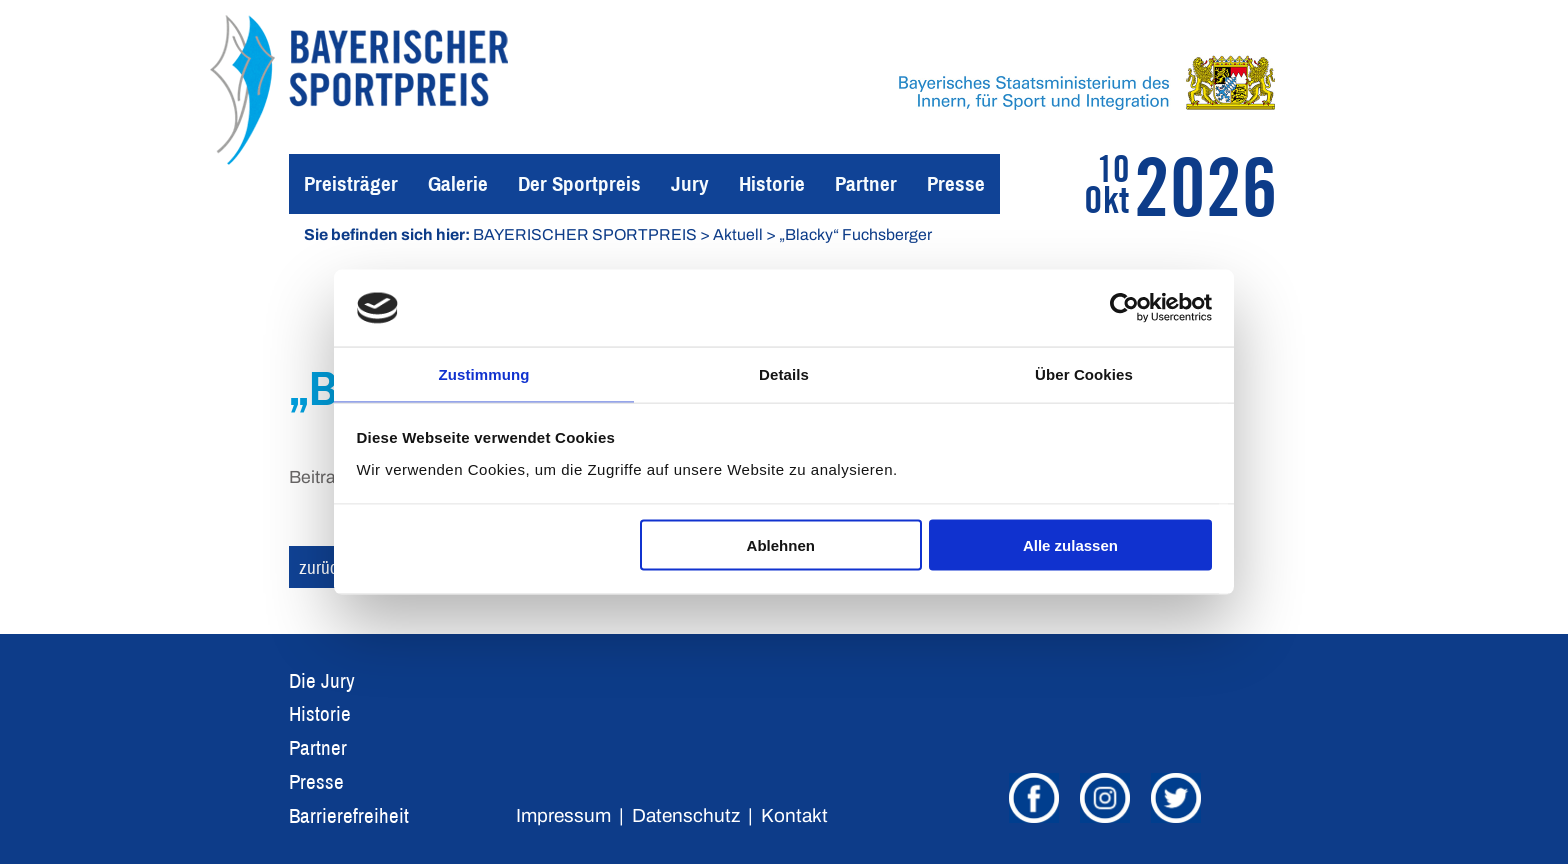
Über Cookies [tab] (1084, 372)
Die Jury (322, 680)
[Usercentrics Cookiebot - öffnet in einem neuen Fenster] (1124, 307)
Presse (956, 183)
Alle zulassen (1070, 546)
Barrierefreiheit (349, 815)
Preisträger (351, 183)
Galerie (458, 183)
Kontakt (794, 815)
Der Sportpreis (579, 183)
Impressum (563, 815)
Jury (690, 183)
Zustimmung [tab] (484, 372)
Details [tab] (784, 372)
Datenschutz (686, 815)
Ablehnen (781, 546)
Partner (866, 183)
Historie (772, 183)
